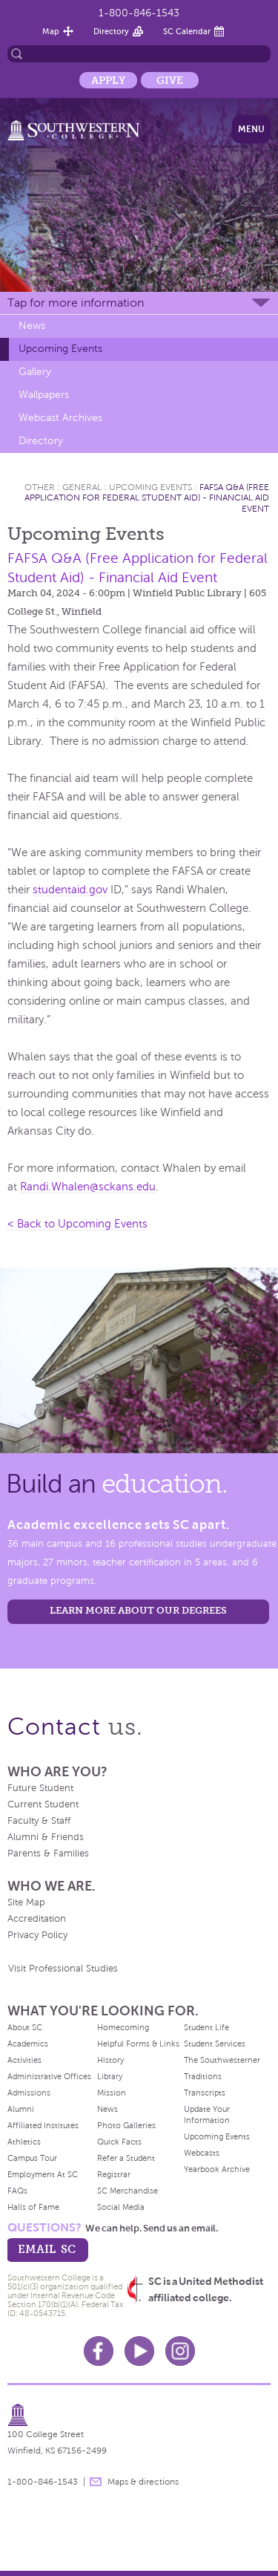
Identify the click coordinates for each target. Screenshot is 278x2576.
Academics (27, 2043)
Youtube (139, 2351)
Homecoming (123, 2027)
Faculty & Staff (38, 1821)
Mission (111, 2092)
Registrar (113, 2174)
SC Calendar (187, 31)
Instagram (180, 2351)
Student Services (214, 2043)
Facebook (98, 2351)
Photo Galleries (126, 2125)
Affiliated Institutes (43, 2125)
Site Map (26, 1902)
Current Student (43, 1804)
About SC (24, 2027)
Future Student (40, 1788)
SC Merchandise (127, 2190)
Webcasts (201, 2152)
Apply (108, 80)
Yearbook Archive (217, 2169)
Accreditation (36, 1919)
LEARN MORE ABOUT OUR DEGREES (138, 1610)
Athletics (24, 2141)
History (110, 2059)
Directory (111, 31)
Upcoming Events (60, 348)
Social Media (121, 2206)
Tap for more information (75, 302)
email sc (47, 2249)
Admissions (28, 2092)
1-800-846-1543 (139, 13)
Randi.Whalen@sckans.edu (88, 1187)
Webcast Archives (60, 417)
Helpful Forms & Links (138, 2043)
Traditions (203, 2076)
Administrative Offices (49, 2076)
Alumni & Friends (45, 1837)
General (82, 487)
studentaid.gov (70, 890)
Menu (251, 129)
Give (169, 80)
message (96, 2481)
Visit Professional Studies (63, 1968)
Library (109, 2076)
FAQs (17, 2190)
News (32, 325)
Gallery (35, 371)
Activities (24, 2059)
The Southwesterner (222, 2059)
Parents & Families (48, 1853)
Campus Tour (32, 2157)
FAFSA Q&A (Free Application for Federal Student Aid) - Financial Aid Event (146, 498)
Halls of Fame (33, 2206)
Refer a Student (126, 2157)
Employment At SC (42, 2174)
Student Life (206, 2027)
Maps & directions (143, 2481)
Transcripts (204, 2092)
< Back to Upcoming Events (77, 1224)
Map (50, 31)
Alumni (20, 2108)
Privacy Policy (37, 1935)
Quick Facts (119, 2141)
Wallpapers (44, 394)
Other (39, 487)
